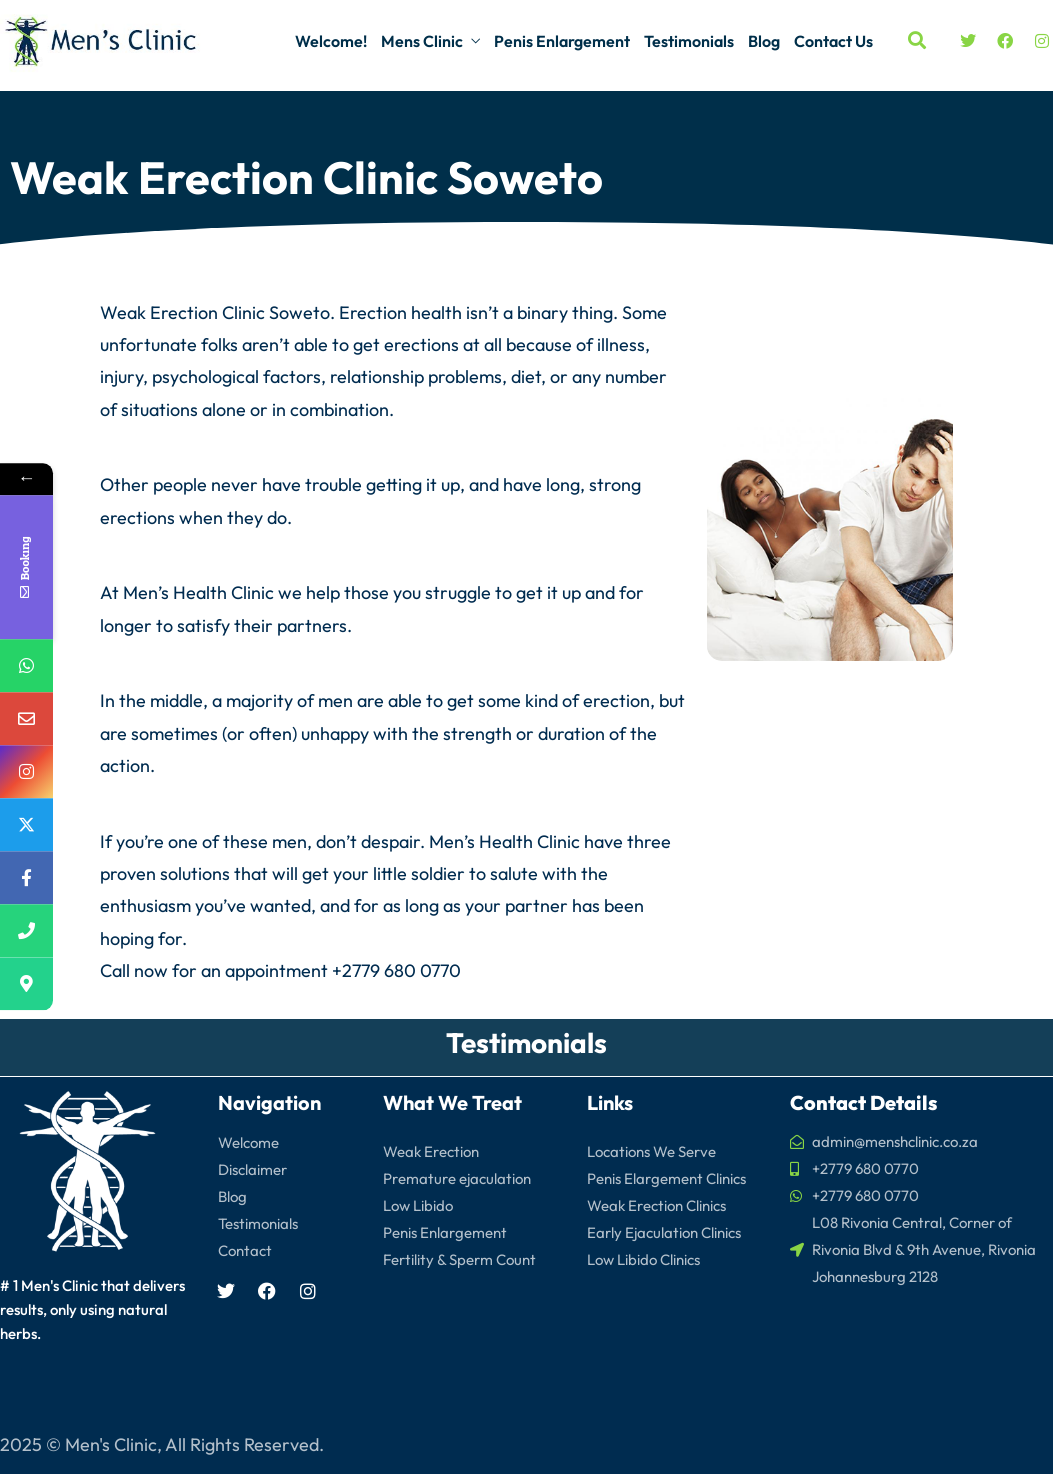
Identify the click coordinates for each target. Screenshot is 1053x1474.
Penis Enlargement (562, 41)
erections (421, 344)
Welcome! (331, 41)
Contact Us (833, 41)
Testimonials (689, 41)
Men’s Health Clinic (198, 592)
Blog (764, 41)
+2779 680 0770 (396, 970)
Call (115, 970)
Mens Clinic (422, 41)
